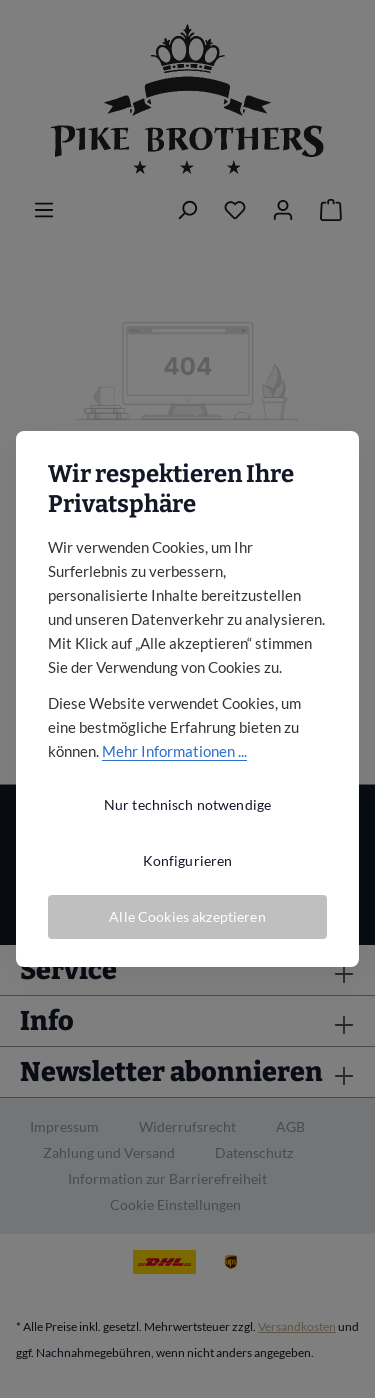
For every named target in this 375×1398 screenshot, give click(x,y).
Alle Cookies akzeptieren (187, 916)
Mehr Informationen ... (174, 751)
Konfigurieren (188, 860)
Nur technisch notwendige (187, 804)
